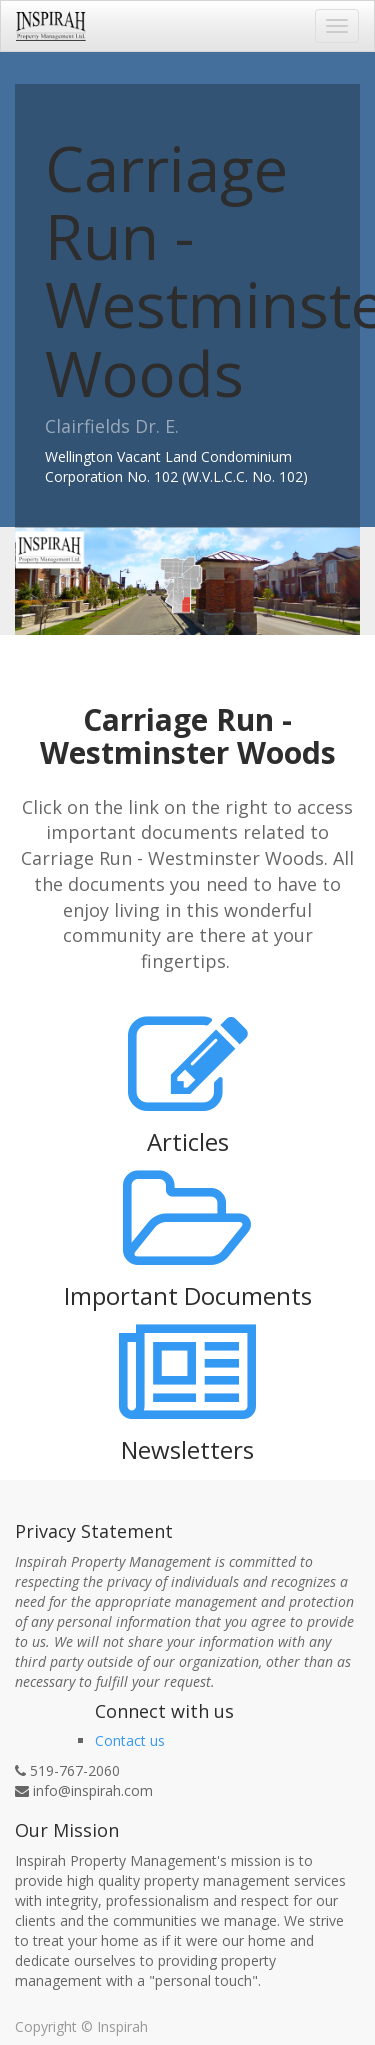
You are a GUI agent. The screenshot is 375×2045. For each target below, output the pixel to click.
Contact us (130, 1740)
